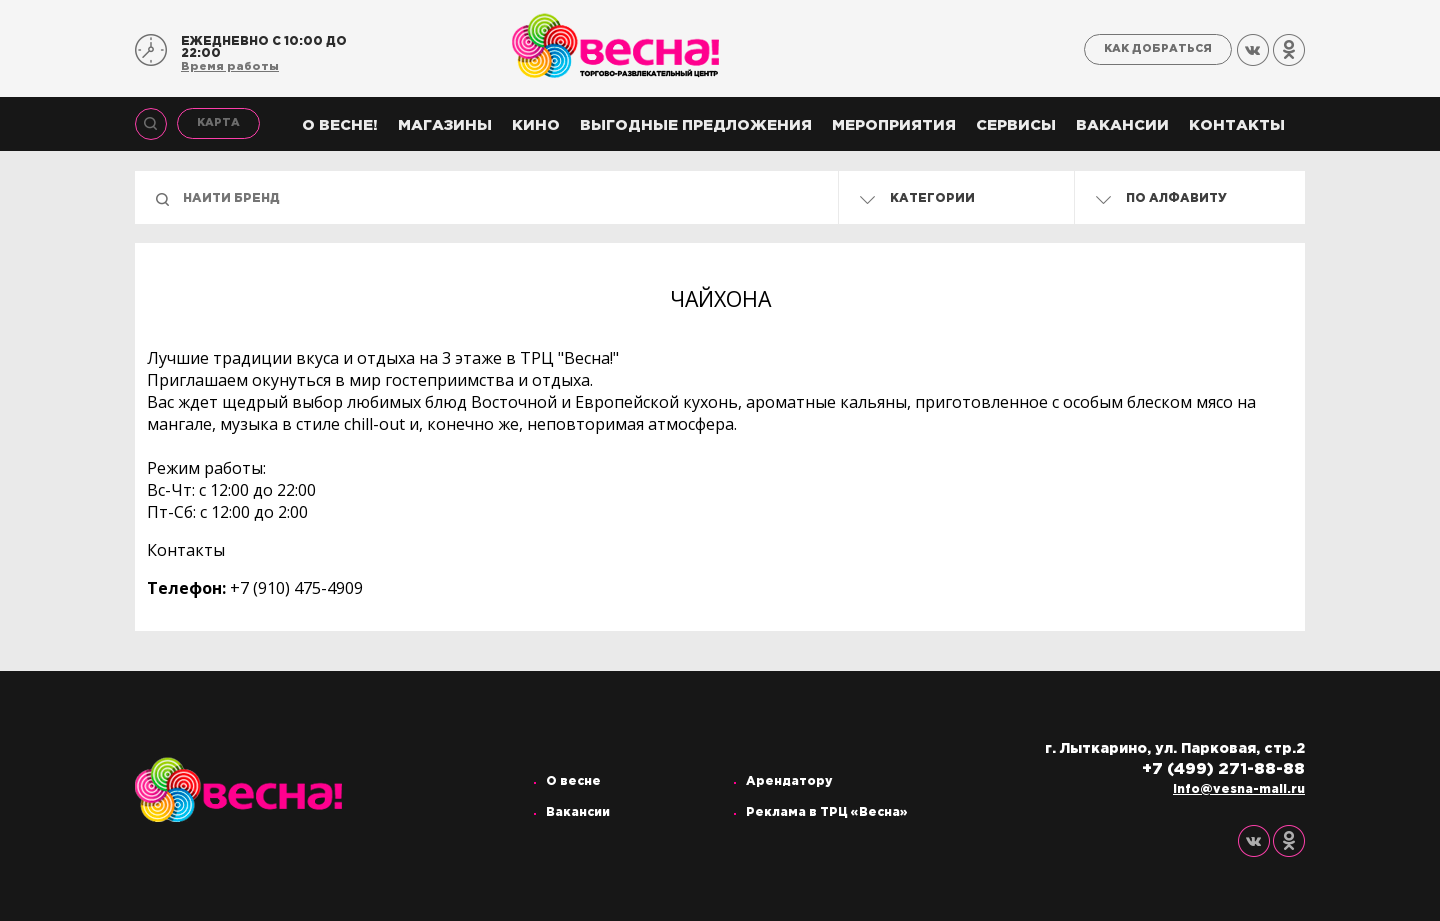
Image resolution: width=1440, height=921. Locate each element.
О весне (573, 781)
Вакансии (1122, 125)
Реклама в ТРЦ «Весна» (827, 812)
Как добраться (1158, 49)
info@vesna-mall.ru (1239, 789)
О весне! (340, 125)
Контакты (1237, 125)
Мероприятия (894, 125)
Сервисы (1016, 125)
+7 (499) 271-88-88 (1223, 769)
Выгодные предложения (696, 125)
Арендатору (789, 781)
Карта (218, 123)
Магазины (445, 125)
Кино (536, 125)
